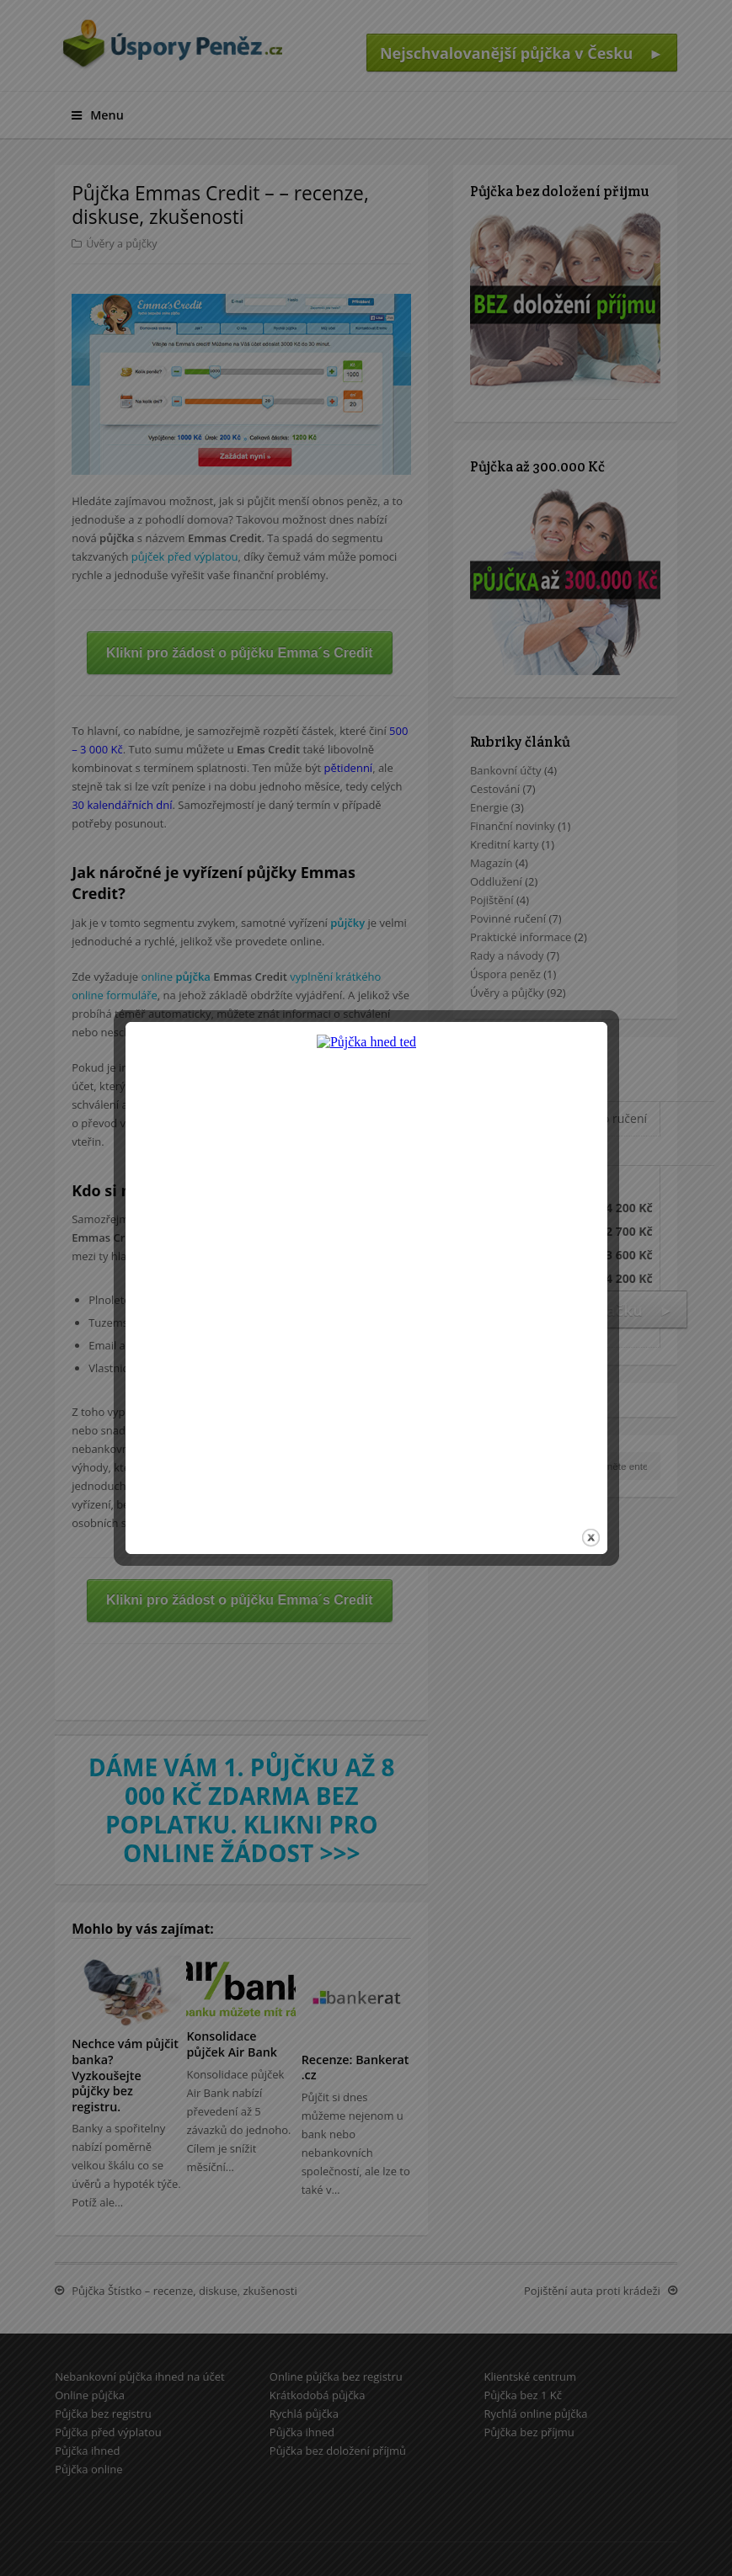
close (590, 1469)
